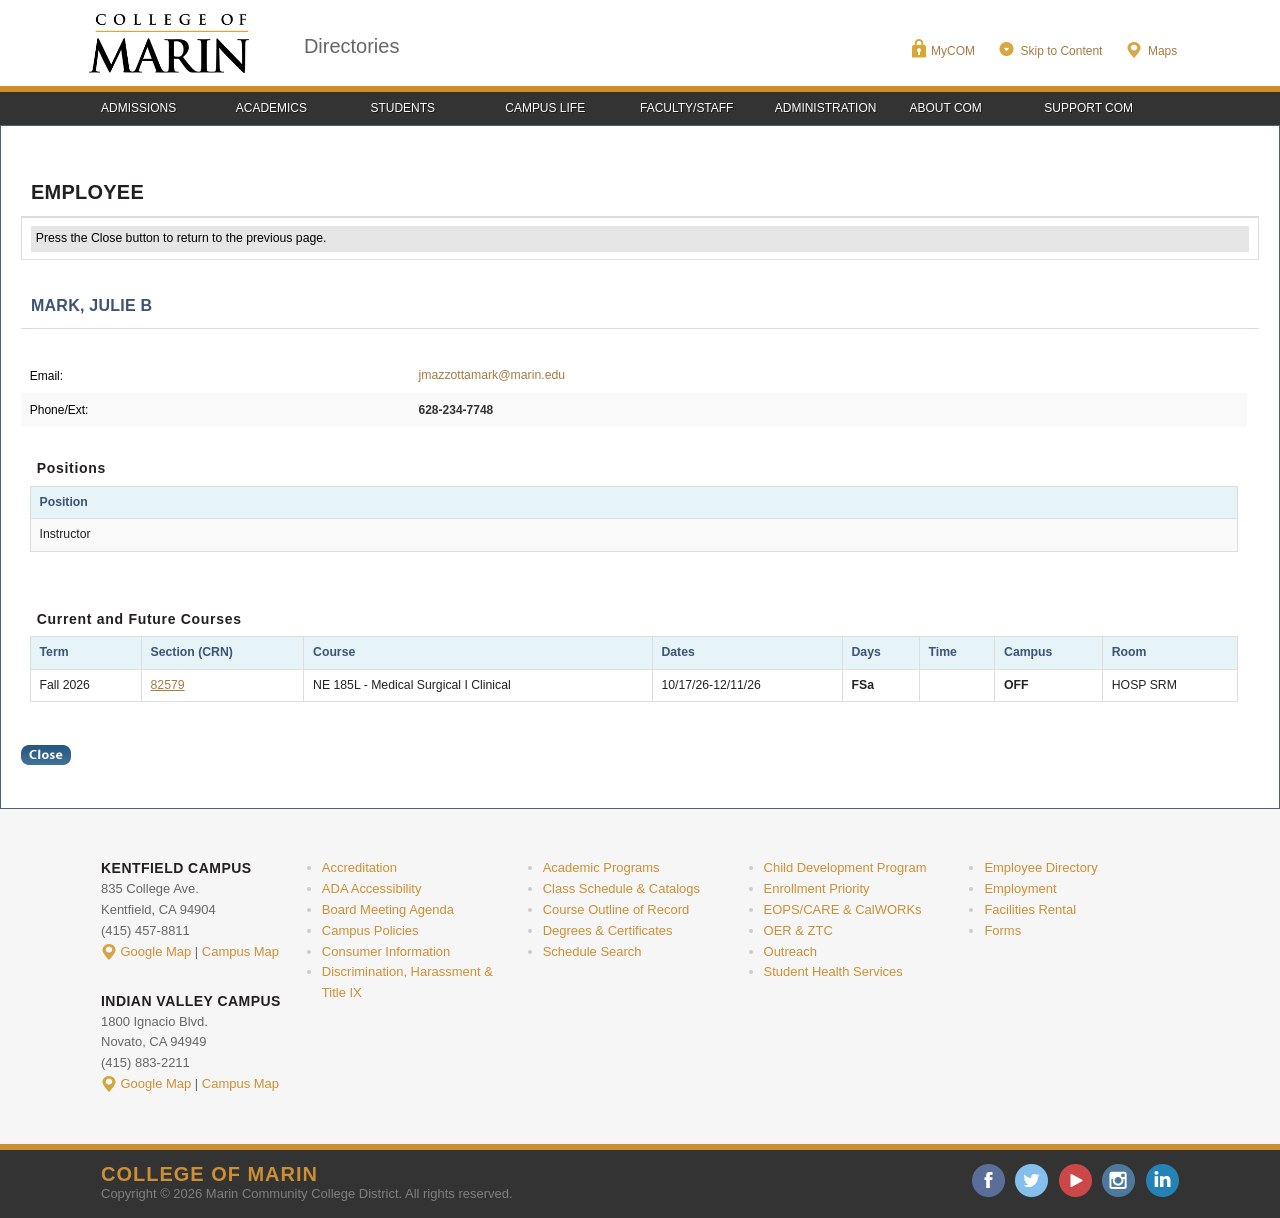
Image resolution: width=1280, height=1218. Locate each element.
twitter (1031, 1180)
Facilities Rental (1030, 909)
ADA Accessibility (372, 888)
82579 (168, 685)
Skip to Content (1061, 51)
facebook (988, 1180)
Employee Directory (1040, 867)
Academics (271, 108)
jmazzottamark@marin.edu (492, 375)
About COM (946, 108)
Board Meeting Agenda (388, 909)
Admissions (138, 108)
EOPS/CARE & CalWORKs (843, 909)
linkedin (1162, 1180)
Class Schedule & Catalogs (621, 888)
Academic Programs (601, 867)
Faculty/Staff (686, 108)
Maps (1162, 51)
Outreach (790, 951)
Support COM (1088, 108)
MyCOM (953, 51)
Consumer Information (386, 951)
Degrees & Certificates (608, 930)
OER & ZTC (798, 930)
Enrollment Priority (817, 888)
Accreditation (359, 867)
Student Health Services (833, 971)
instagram (1118, 1180)
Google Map (156, 951)
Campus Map (240, 951)
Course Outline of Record (616, 909)
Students (403, 108)
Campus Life (545, 108)
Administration (826, 108)
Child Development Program (845, 867)
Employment (1020, 888)
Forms (1002, 930)
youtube (1075, 1180)
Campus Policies (370, 930)
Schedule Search (592, 951)
